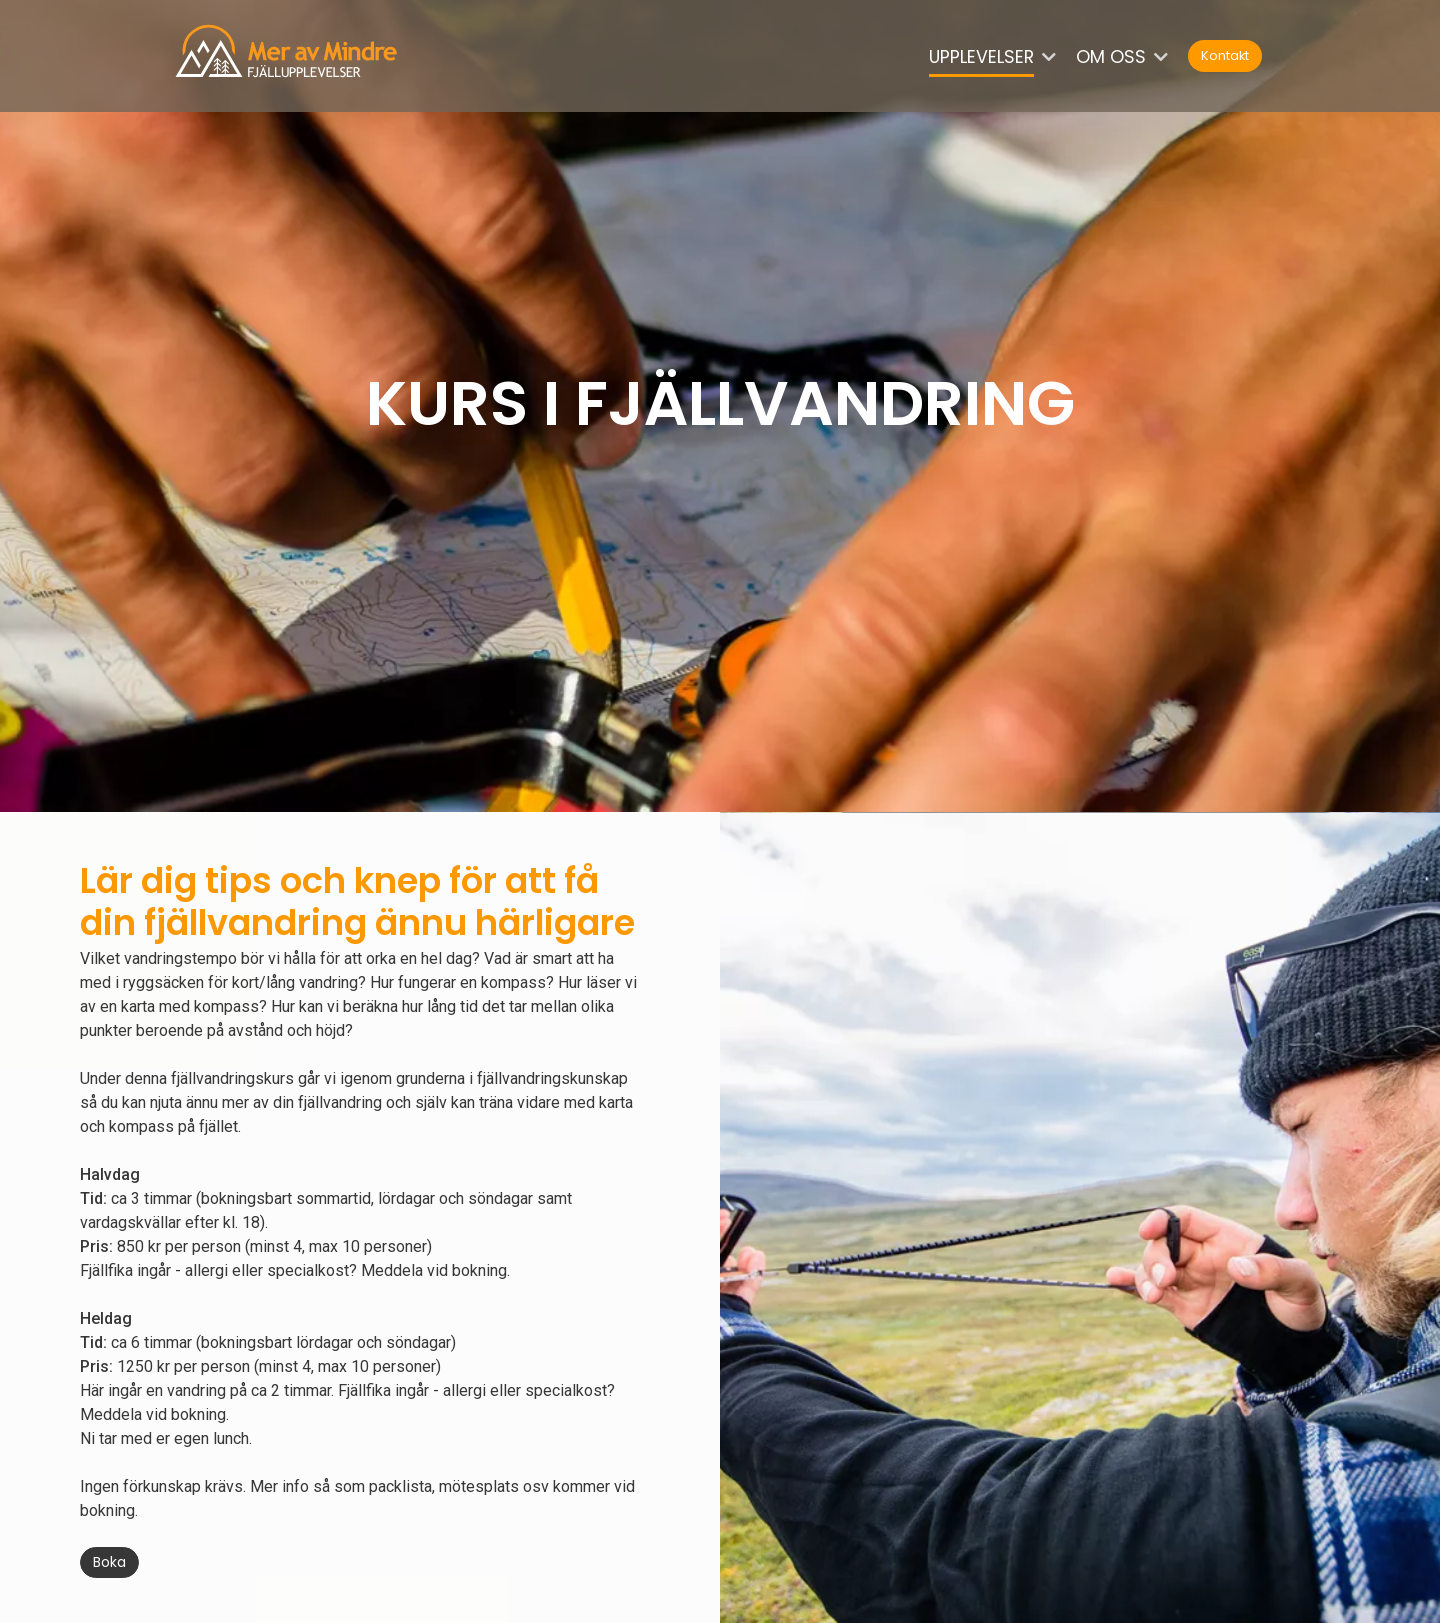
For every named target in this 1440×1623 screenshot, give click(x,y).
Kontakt (1225, 55)
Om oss (1111, 57)
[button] (1057, 57)
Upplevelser (981, 57)
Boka (109, 1562)
